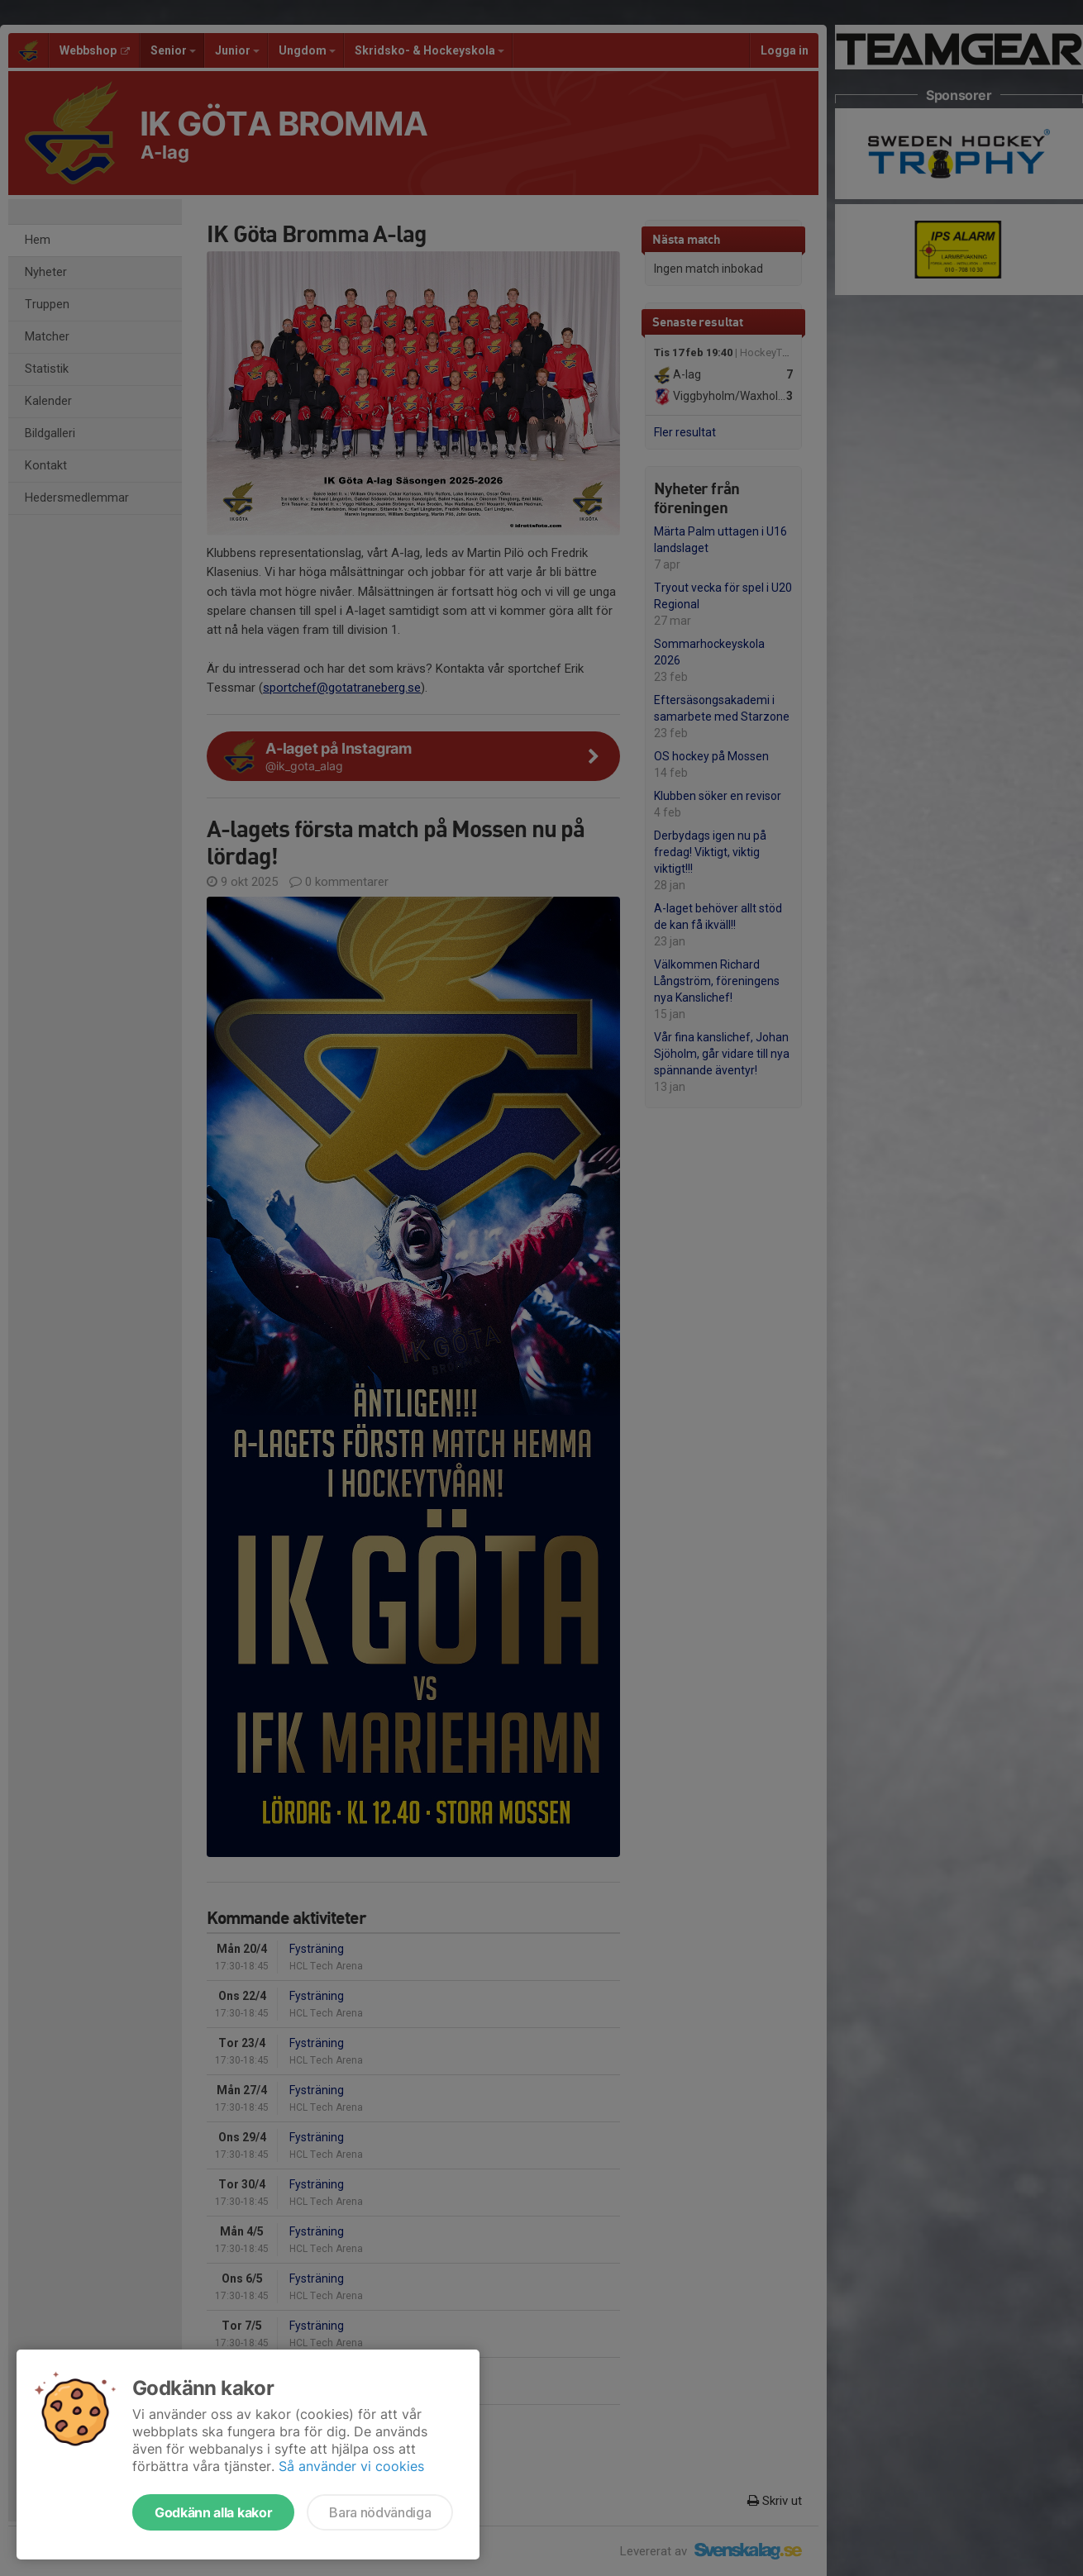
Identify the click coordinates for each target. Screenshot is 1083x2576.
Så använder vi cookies (351, 2466)
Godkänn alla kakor (213, 2512)
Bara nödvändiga (380, 2512)
